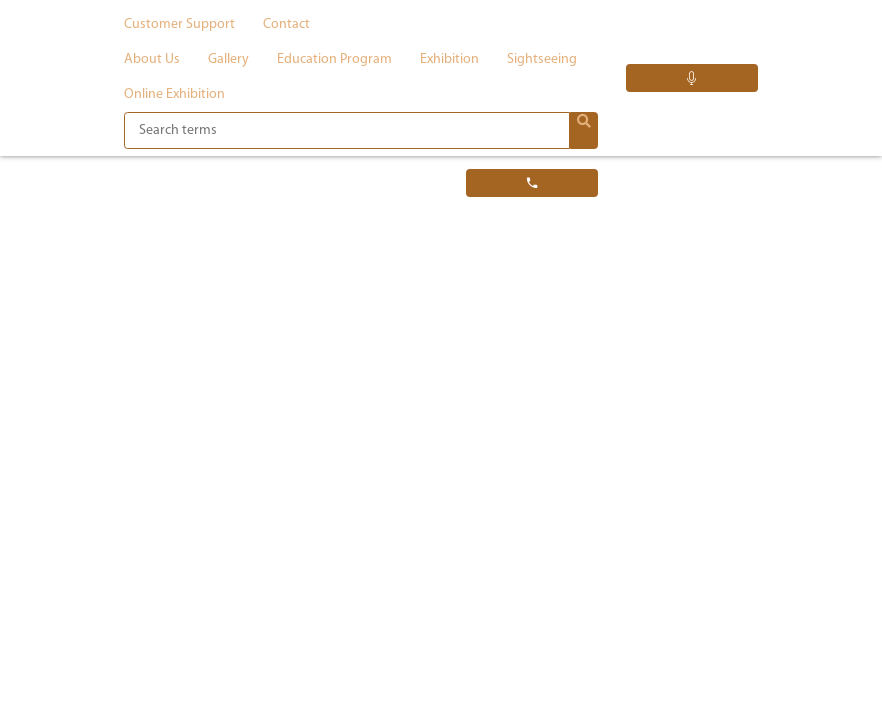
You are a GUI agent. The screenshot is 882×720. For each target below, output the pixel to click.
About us (152, 59)
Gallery (228, 59)
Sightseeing (542, 59)
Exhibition (449, 59)
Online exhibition (174, 94)
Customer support (179, 24)
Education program (334, 59)
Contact (286, 24)
